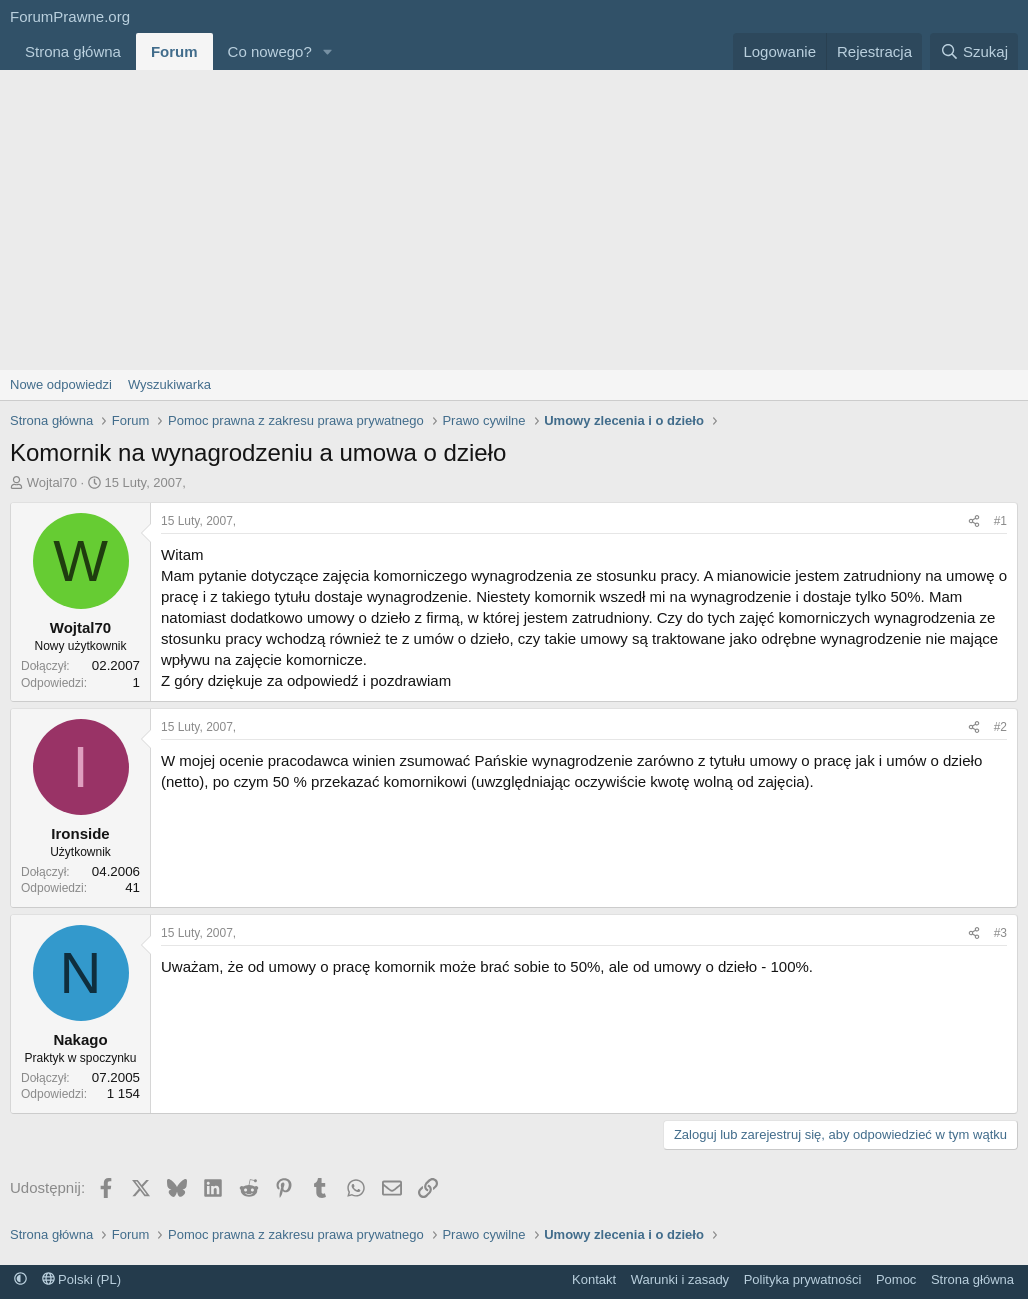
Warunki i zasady (680, 1279)
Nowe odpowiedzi (61, 384)
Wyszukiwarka (169, 384)
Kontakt (594, 1279)
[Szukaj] (974, 51)
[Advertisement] (514, 220)
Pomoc (896, 1279)
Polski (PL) (81, 1279)
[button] (328, 51)
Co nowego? (270, 51)
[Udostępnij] (974, 521)
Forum (174, 51)
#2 (1000, 727)
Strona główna (73, 51)
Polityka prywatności (803, 1279)
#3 (1000, 933)
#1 (1000, 521)
